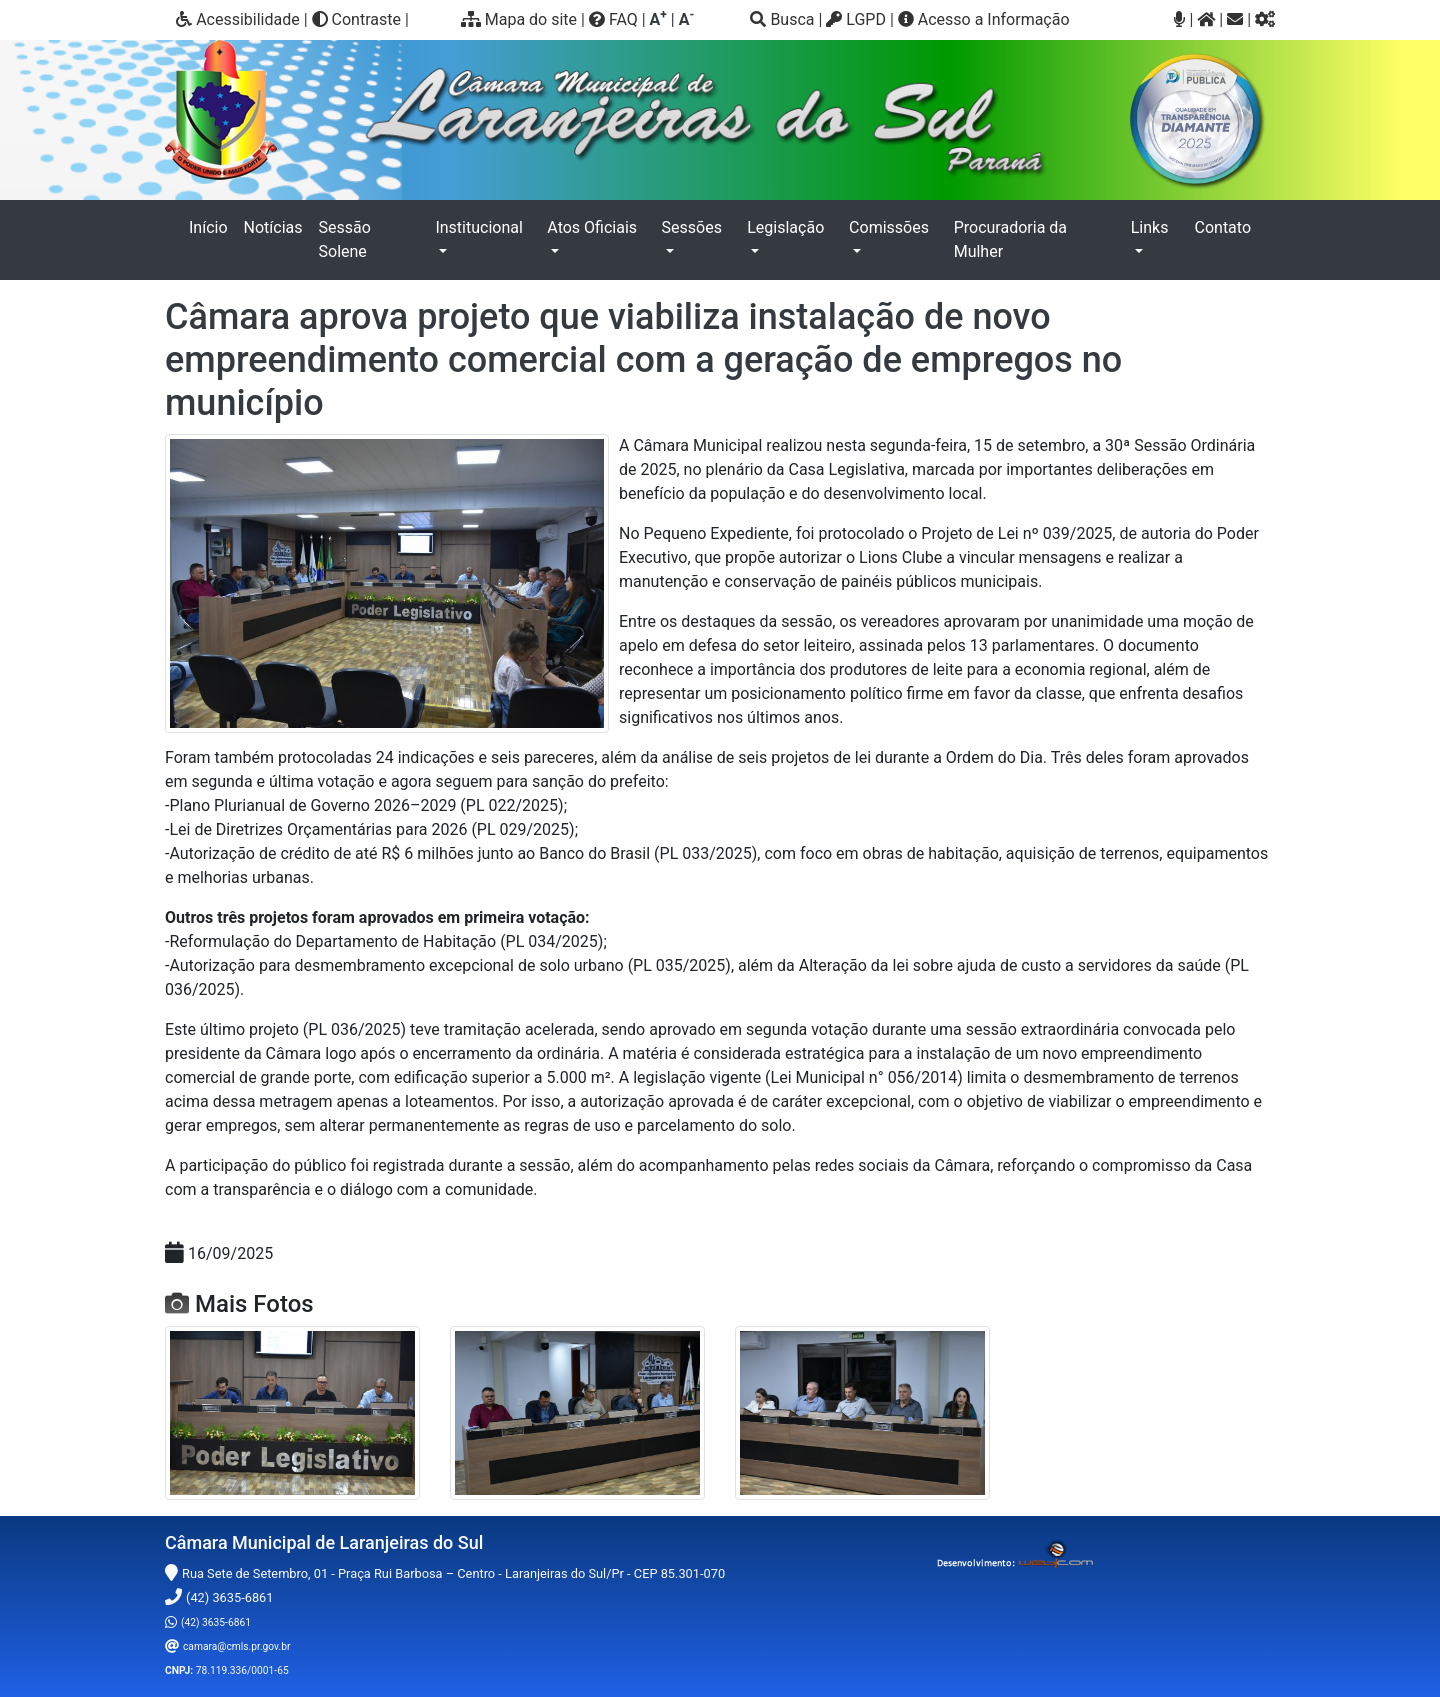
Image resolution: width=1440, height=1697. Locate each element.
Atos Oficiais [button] (592, 227)
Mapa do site (519, 19)
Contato (1223, 227)
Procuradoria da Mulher (1010, 239)
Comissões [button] (889, 227)
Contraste (356, 19)
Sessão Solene (345, 239)
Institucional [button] (478, 227)
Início (212, 226)
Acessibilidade (238, 19)
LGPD (856, 19)
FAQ (613, 19)
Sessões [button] (692, 227)
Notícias (273, 227)
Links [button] (1150, 227)
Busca (782, 19)
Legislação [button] (785, 227)
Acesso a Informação (984, 19)
